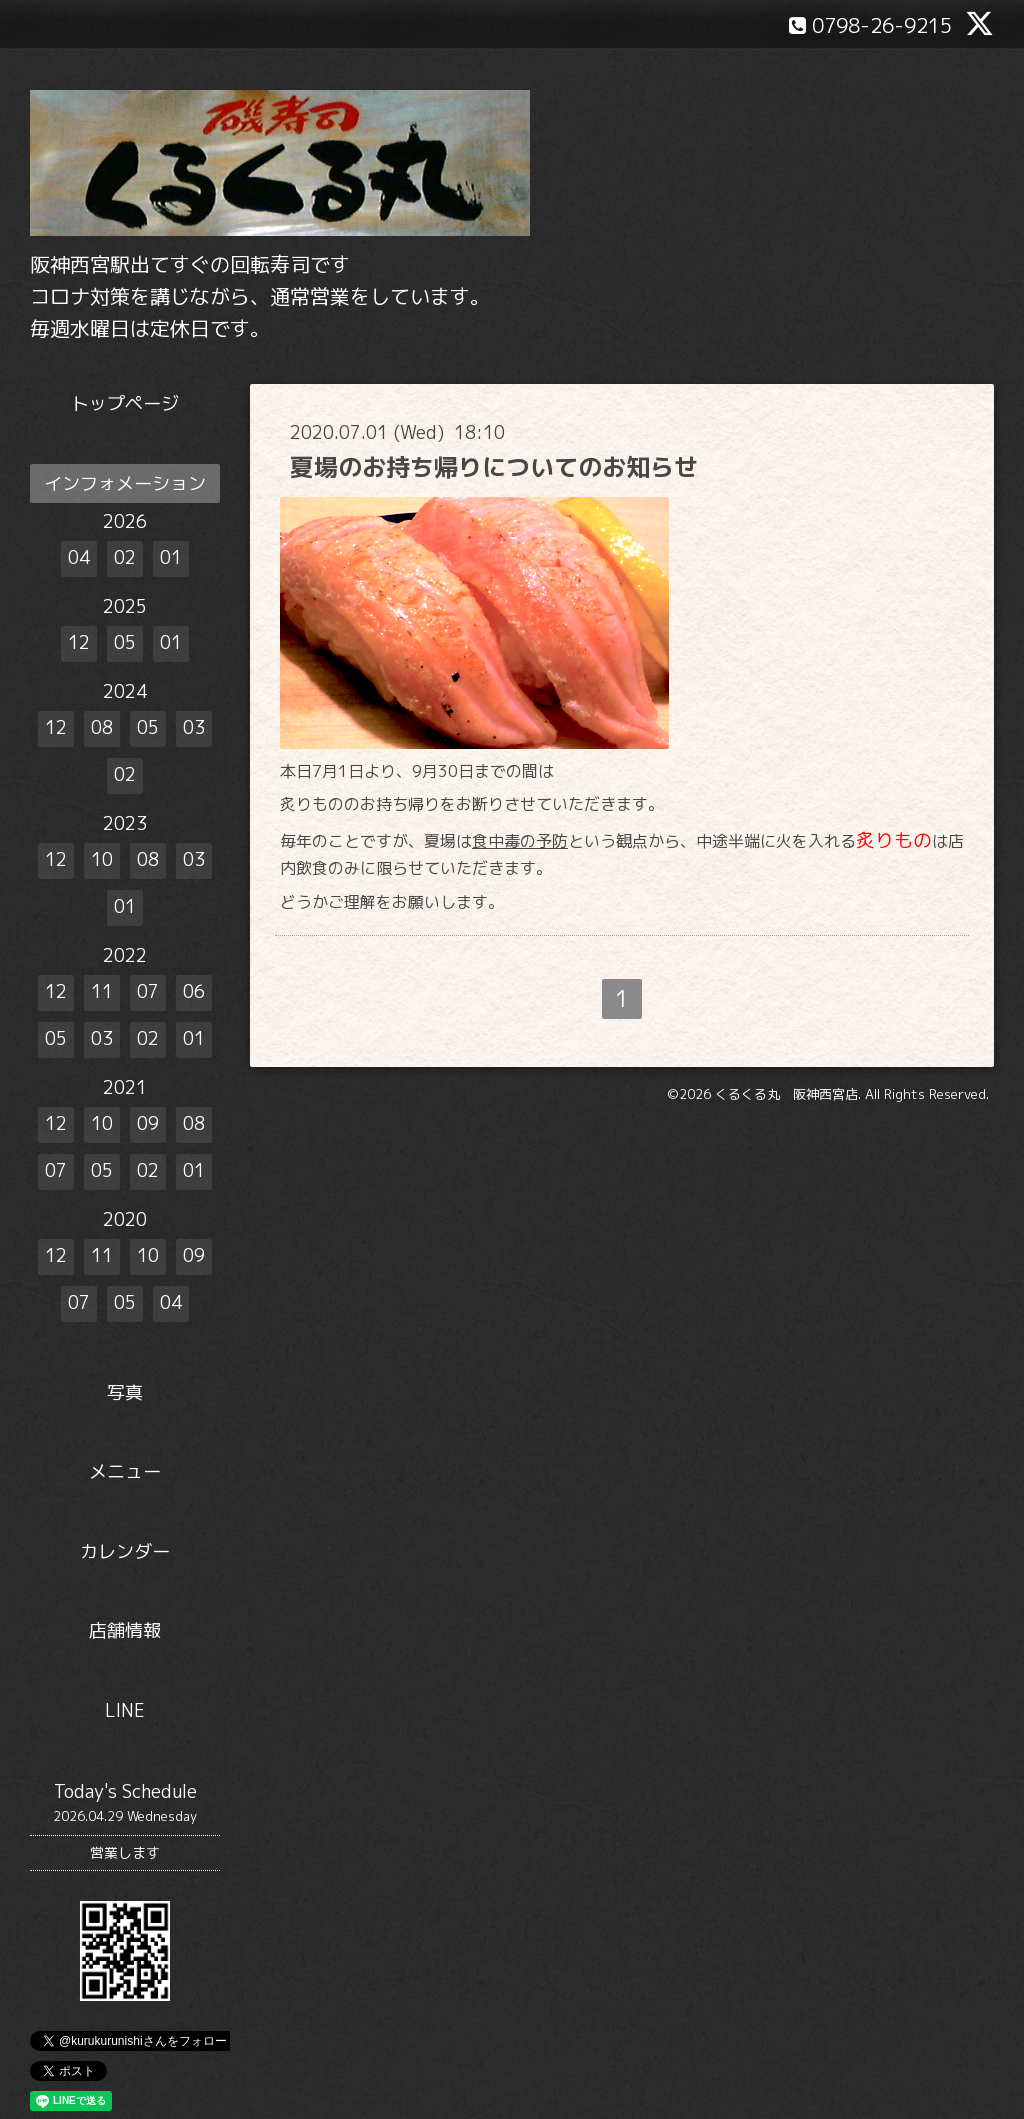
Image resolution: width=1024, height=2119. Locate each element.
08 (102, 727)
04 (79, 557)
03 (194, 727)
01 (171, 557)
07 (148, 991)
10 (102, 859)
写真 (125, 1392)
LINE (125, 1710)
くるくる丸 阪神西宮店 (786, 1094)
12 (79, 642)
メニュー (125, 1471)
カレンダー (125, 1551)
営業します (125, 1852)
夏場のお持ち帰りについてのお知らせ (494, 467)
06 (194, 991)
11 (102, 991)
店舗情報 (125, 1630)
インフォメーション (125, 483)
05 (125, 642)
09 (148, 1123)
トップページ (125, 403)
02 (125, 557)
